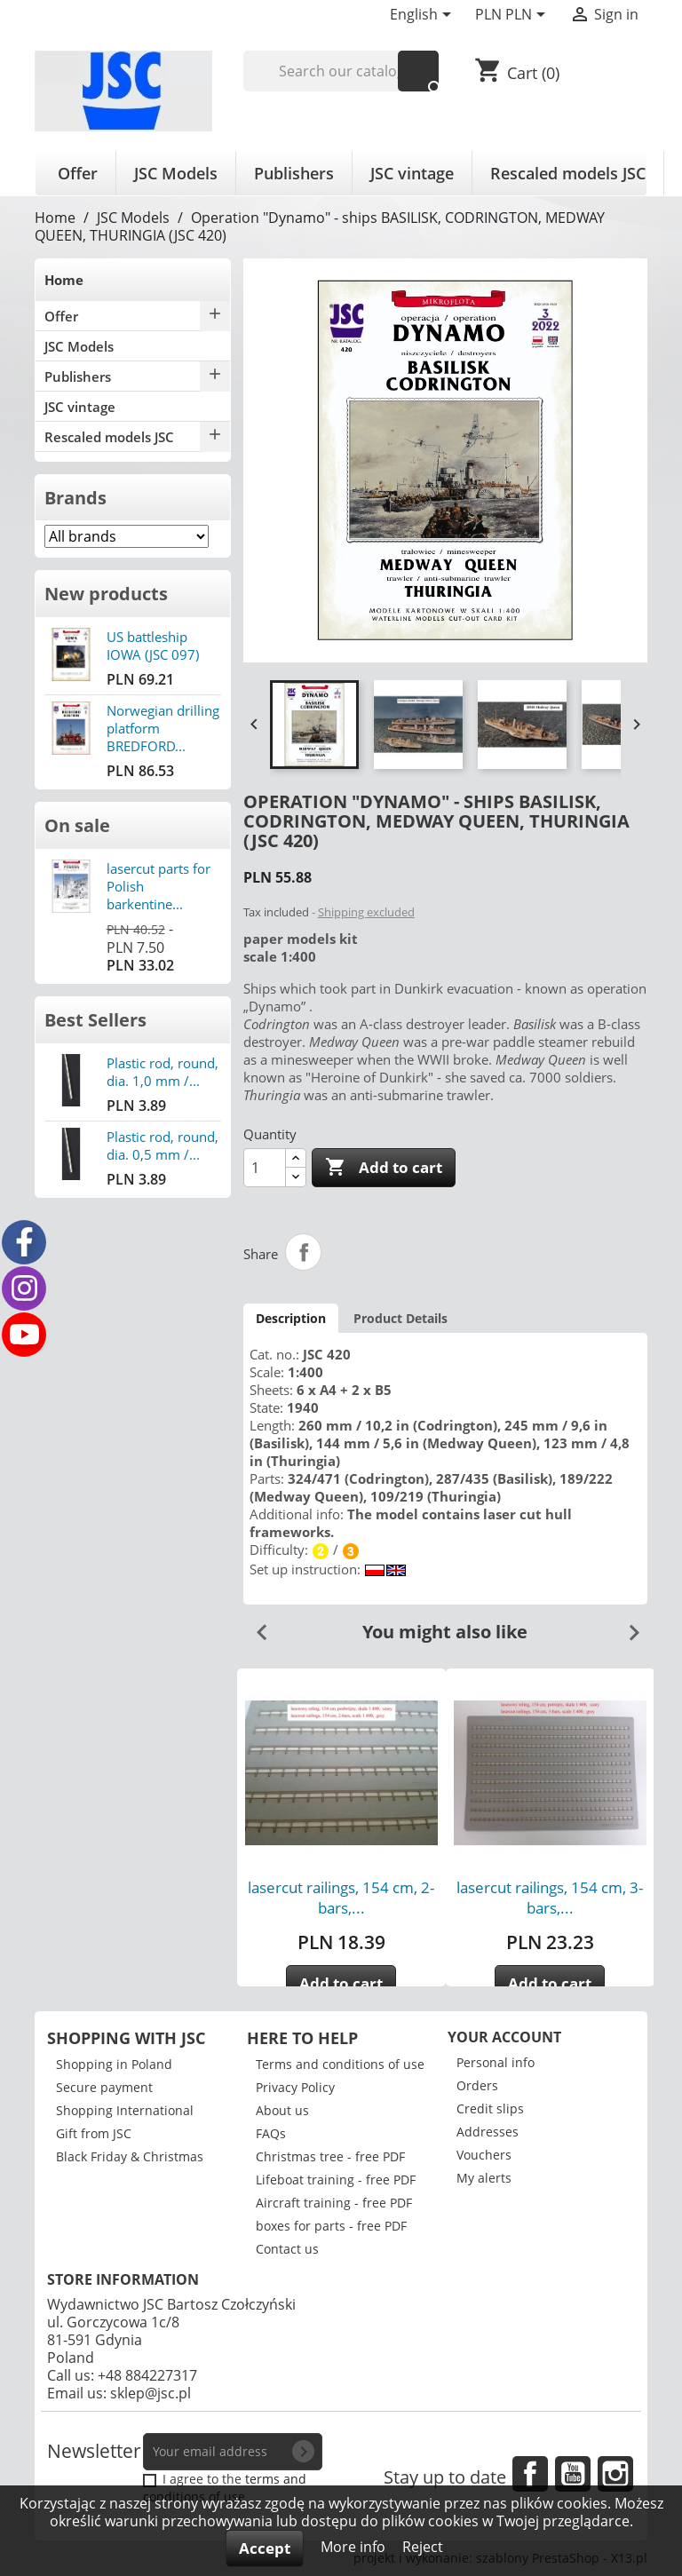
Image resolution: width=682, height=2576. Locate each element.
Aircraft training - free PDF (334, 2202)
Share (303, 1252)
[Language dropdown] (423, 16)
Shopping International (125, 2110)
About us (282, 2110)
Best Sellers (95, 1020)
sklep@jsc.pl (150, 2393)
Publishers (294, 173)
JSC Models (176, 173)
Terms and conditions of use (340, 2064)
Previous (255, 1626)
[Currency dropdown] (513, 16)
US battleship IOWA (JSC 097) (153, 645)
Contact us (287, 2248)
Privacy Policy (295, 2087)
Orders (477, 2085)
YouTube (573, 2474)
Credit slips (490, 2108)
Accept (264, 2548)
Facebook (530, 2474)
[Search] (341, 71)
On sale (77, 825)
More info (355, 2546)
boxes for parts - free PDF (331, 2225)
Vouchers (484, 2154)
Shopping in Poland (114, 2064)
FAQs (271, 2133)
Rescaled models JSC (568, 173)
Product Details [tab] (400, 1318)
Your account (504, 2037)
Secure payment (104, 2087)
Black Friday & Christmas (129, 2156)
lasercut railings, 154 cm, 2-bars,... (341, 1897)
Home (63, 280)
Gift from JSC (93, 2133)
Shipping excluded (366, 912)
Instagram (615, 2474)
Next (627, 1626)
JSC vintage (412, 173)
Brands (75, 498)
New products (106, 594)
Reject (422, 2546)
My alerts (484, 2177)
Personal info (495, 2062)
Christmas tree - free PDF (330, 2156)
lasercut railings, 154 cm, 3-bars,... (549, 1897)
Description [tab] (291, 1318)
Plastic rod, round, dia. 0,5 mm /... (162, 1145)
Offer (78, 173)
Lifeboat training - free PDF (336, 2179)
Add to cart (383, 1167)
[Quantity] (264, 1167)
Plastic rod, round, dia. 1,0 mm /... (162, 1072)
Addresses (487, 2131)
